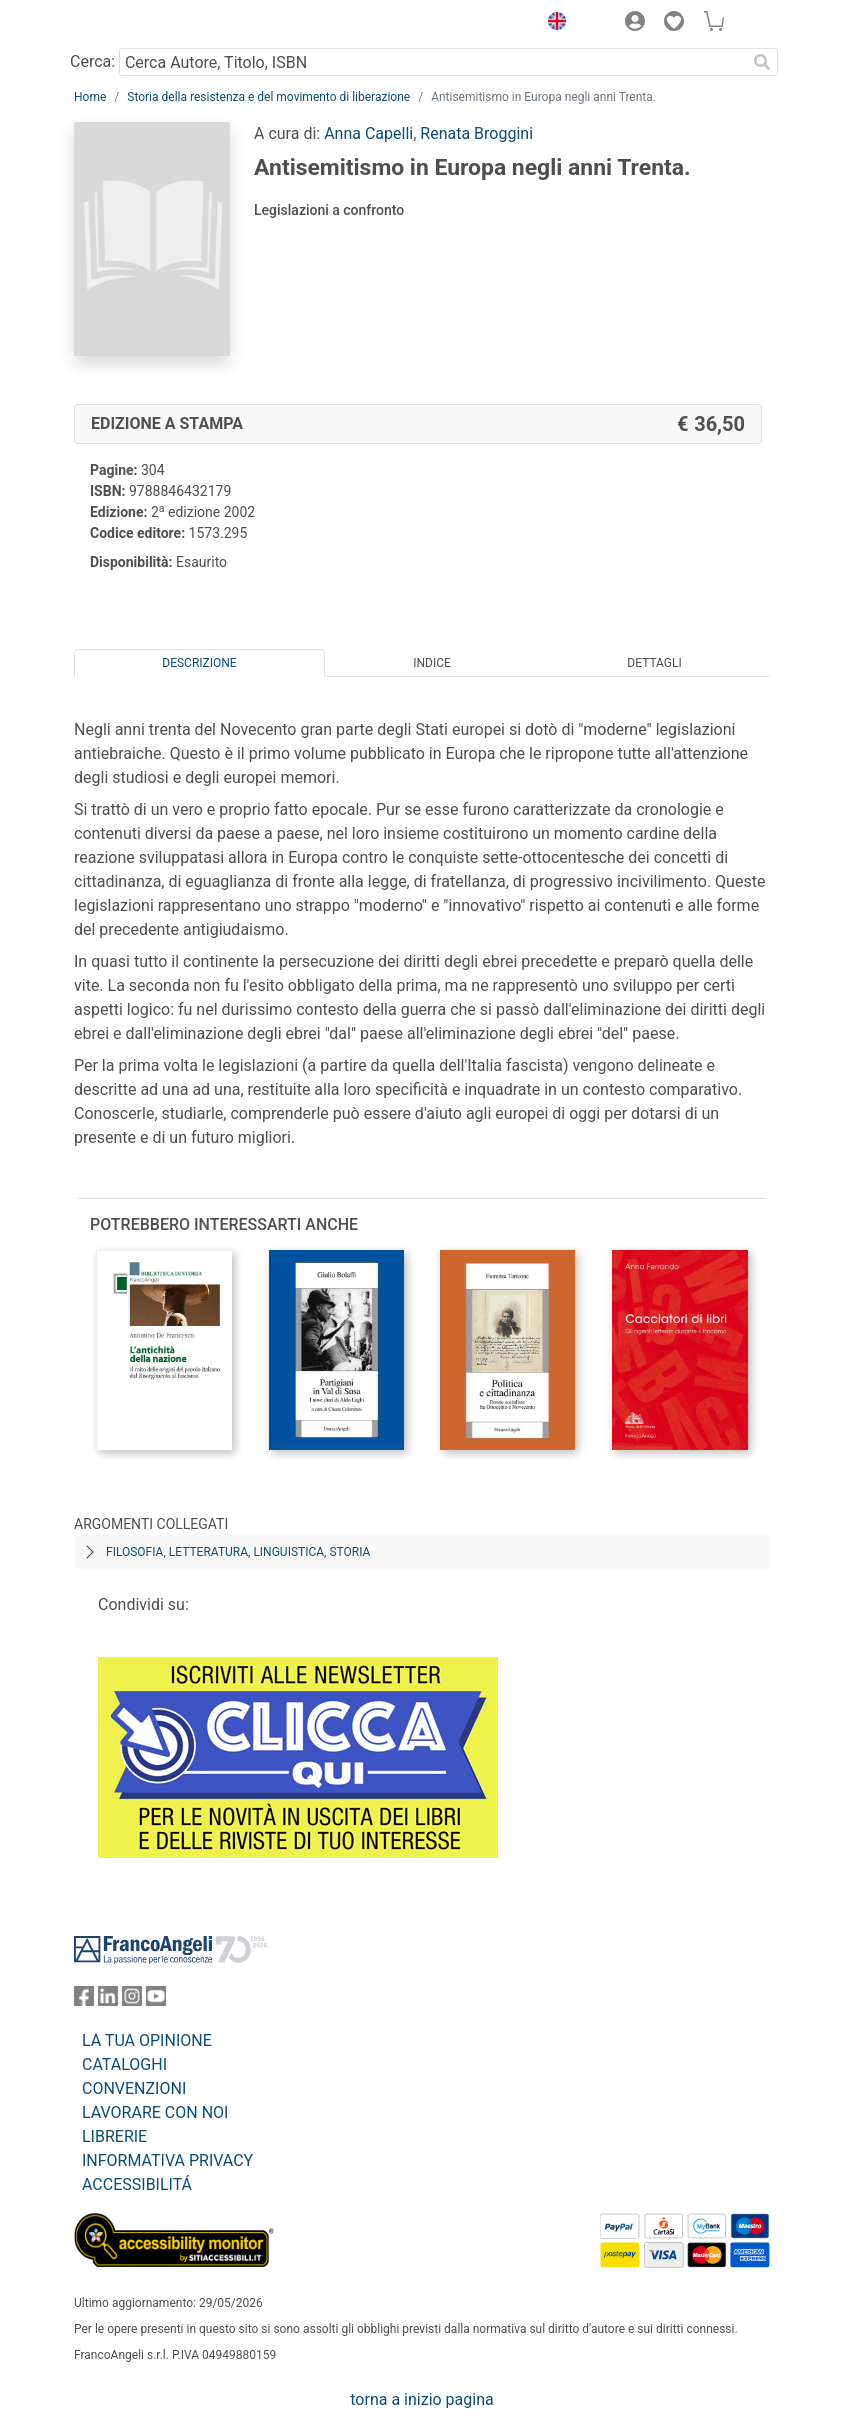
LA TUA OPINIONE (147, 2040)
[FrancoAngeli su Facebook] (84, 2000)
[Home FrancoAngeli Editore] (142, 24)
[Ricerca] (762, 62)
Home (90, 97)
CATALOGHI (124, 2064)
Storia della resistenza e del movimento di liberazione (268, 97)
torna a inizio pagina (421, 2399)
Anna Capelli (368, 133)
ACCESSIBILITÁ (137, 2184)
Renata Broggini (476, 133)
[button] (552, 24)
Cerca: (92, 61)
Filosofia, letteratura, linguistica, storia (238, 1552)
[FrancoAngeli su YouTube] (156, 2000)
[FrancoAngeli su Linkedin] (108, 2000)
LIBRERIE (114, 2136)
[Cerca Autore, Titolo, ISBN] (432, 62)
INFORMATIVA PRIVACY (167, 2160)
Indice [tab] (432, 663)
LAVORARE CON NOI (155, 2112)
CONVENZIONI (134, 2088)
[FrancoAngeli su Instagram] (132, 2000)
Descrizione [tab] (199, 663)
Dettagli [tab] (654, 663)
